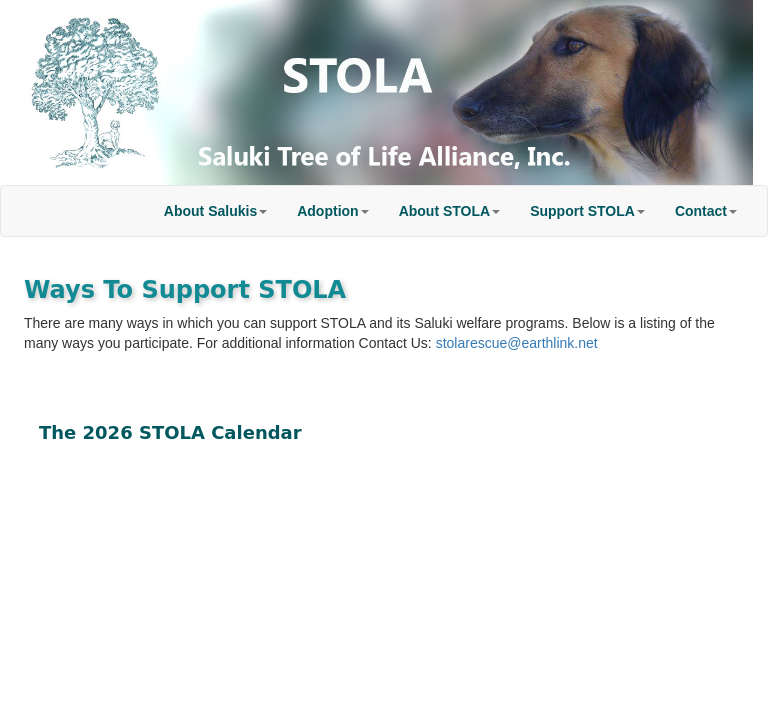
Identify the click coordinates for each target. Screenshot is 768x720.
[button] (215, 211)
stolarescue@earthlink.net (517, 343)
